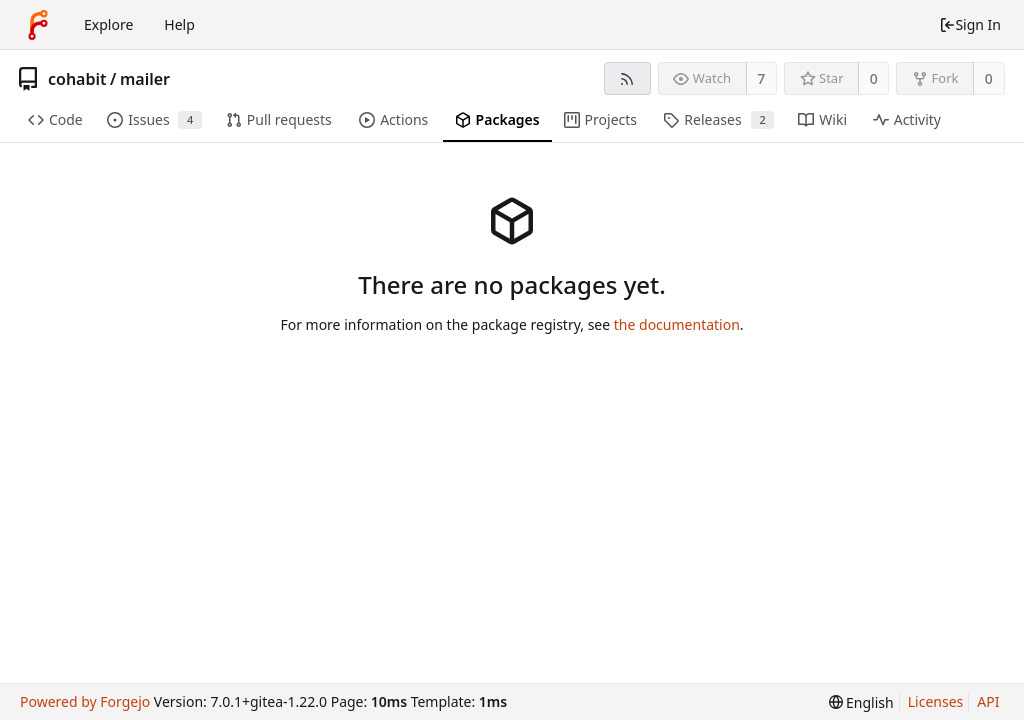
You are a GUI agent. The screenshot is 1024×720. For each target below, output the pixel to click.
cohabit (77, 79)
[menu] (861, 702)
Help (179, 24)
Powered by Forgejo (85, 701)
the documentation (677, 324)
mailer (145, 79)
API (988, 701)
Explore (108, 24)
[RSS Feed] (627, 78)
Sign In (970, 24)
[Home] (38, 25)
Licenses (936, 701)
